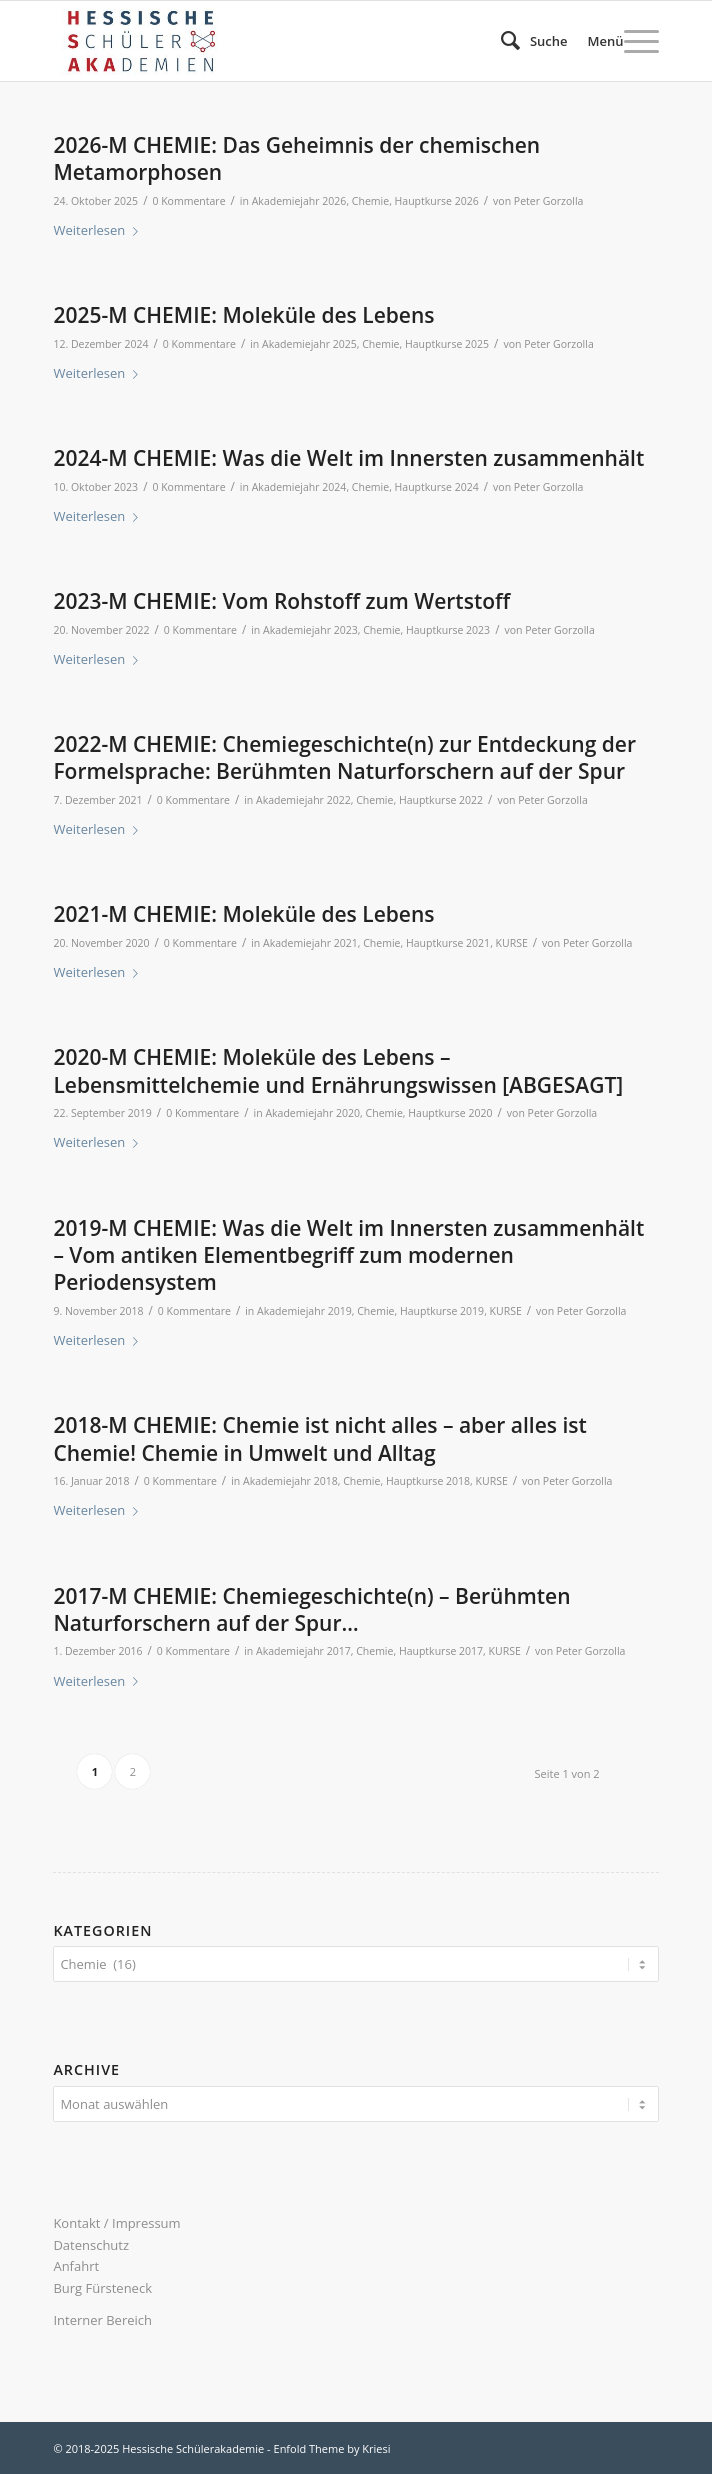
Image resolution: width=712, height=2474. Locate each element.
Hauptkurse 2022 (441, 800)
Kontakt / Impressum (116, 2223)
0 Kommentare (188, 201)
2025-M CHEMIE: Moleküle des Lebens (243, 315)
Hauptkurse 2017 (441, 1651)
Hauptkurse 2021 (448, 943)
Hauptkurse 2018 (428, 1481)
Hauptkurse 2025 (447, 344)
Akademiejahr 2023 (310, 630)
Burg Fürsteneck (102, 2288)
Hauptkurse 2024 (437, 487)
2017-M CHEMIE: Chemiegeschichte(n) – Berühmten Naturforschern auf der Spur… (311, 1609)
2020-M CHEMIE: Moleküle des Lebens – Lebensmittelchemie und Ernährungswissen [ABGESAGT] (338, 1070)
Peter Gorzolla (549, 201)
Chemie (370, 201)
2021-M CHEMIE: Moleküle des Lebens (243, 914)
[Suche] (524, 41)
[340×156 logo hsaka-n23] (295, 41)
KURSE (512, 943)
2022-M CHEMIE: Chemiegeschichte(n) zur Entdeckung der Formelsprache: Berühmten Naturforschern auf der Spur (344, 757)
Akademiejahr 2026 (299, 201)
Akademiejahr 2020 (312, 1113)
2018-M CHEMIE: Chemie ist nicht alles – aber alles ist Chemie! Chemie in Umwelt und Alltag (319, 1438)
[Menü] (613, 41)
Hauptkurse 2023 (448, 630)
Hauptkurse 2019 (442, 1311)
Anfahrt (76, 2266)
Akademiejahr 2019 (304, 1311)
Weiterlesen (99, 230)
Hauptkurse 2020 (450, 1113)
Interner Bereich (102, 2320)
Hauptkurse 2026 (437, 201)
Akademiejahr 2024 (299, 487)
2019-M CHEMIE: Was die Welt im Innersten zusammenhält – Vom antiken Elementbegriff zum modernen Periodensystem (348, 1255)
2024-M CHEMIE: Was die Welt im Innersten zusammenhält (348, 458)
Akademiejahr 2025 (309, 344)
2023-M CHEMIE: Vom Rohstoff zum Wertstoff (281, 601)
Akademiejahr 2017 (303, 1651)
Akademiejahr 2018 (290, 1481)
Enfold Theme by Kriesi (332, 2448)
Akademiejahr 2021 (310, 943)
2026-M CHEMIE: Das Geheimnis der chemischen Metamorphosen (296, 158)
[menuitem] (524, 41)
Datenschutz (91, 2245)
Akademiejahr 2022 (303, 800)
